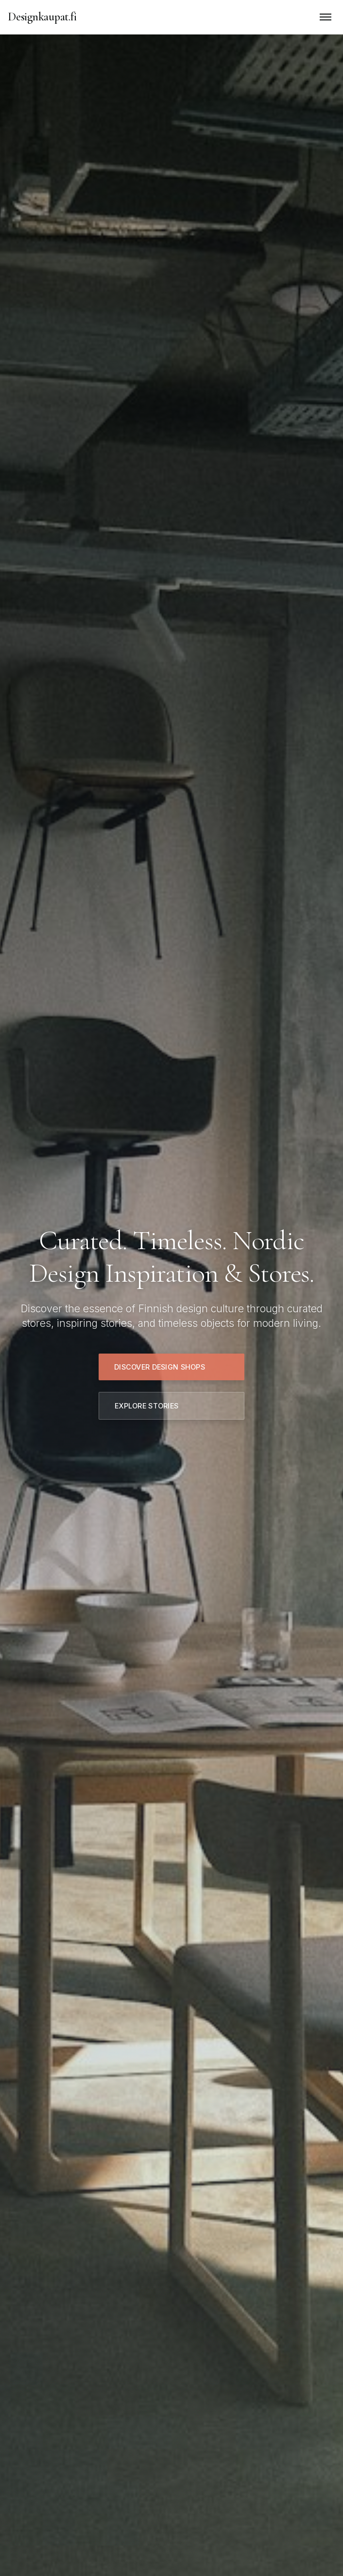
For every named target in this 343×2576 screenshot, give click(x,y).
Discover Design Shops (159, 1367)
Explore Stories (146, 1406)
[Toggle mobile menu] (325, 17)
